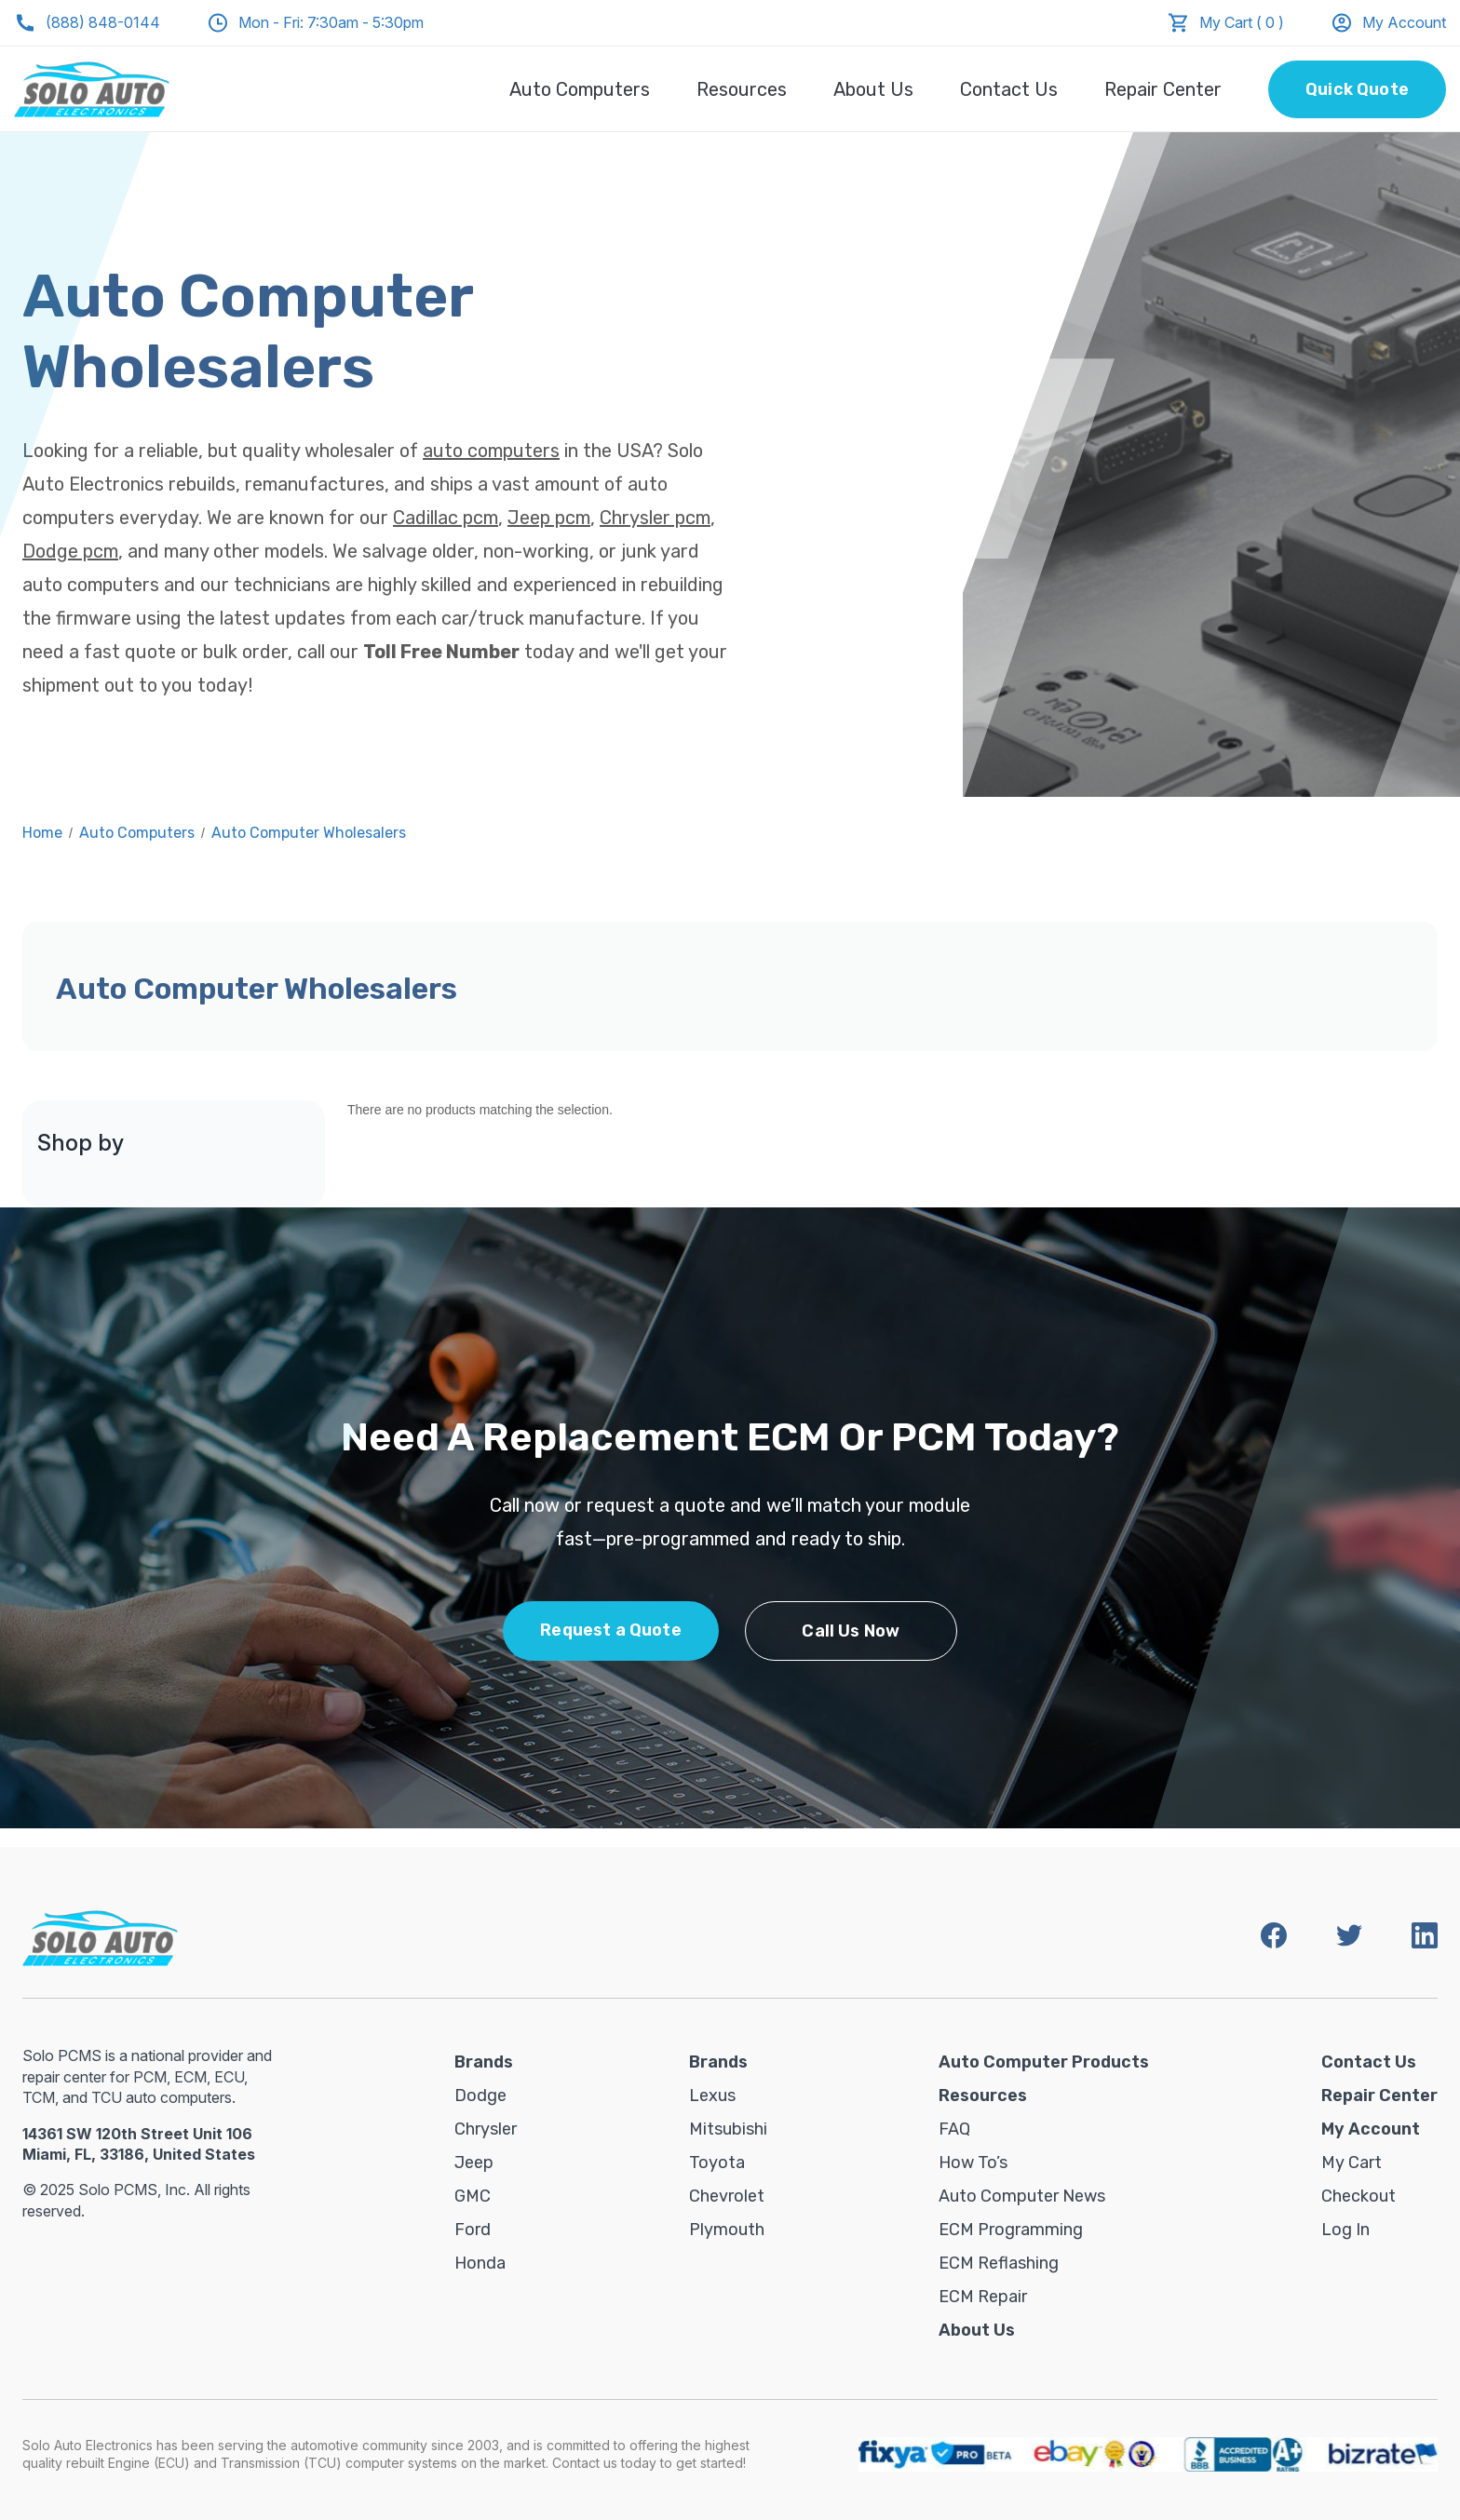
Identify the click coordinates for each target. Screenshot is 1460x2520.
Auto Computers (579, 89)
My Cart (1351, 2162)
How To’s (973, 2162)
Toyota (717, 2162)
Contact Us (1009, 89)
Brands (483, 2062)
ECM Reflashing (999, 2263)
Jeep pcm (548, 517)
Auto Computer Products (1044, 2062)
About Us (873, 89)
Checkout (1358, 2196)
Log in (1345, 2229)
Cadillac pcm (445, 517)
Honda (480, 2263)
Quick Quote (1357, 89)
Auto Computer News (1022, 2196)
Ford (472, 2229)
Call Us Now (850, 1631)
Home (42, 833)
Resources (741, 89)
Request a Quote (611, 1630)
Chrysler (485, 2129)
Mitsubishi (728, 2129)
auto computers (491, 450)
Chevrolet (726, 2196)
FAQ (954, 2129)
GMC (472, 2196)
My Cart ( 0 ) (1241, 22)
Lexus (712, 2095)
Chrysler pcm (655, 517)
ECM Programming (1011, 2229)
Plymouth (726, 2229)
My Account (1388, 22)
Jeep (473, 2162)
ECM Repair (983, 2296)
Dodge (480, 2095)
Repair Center (1163, 89)
